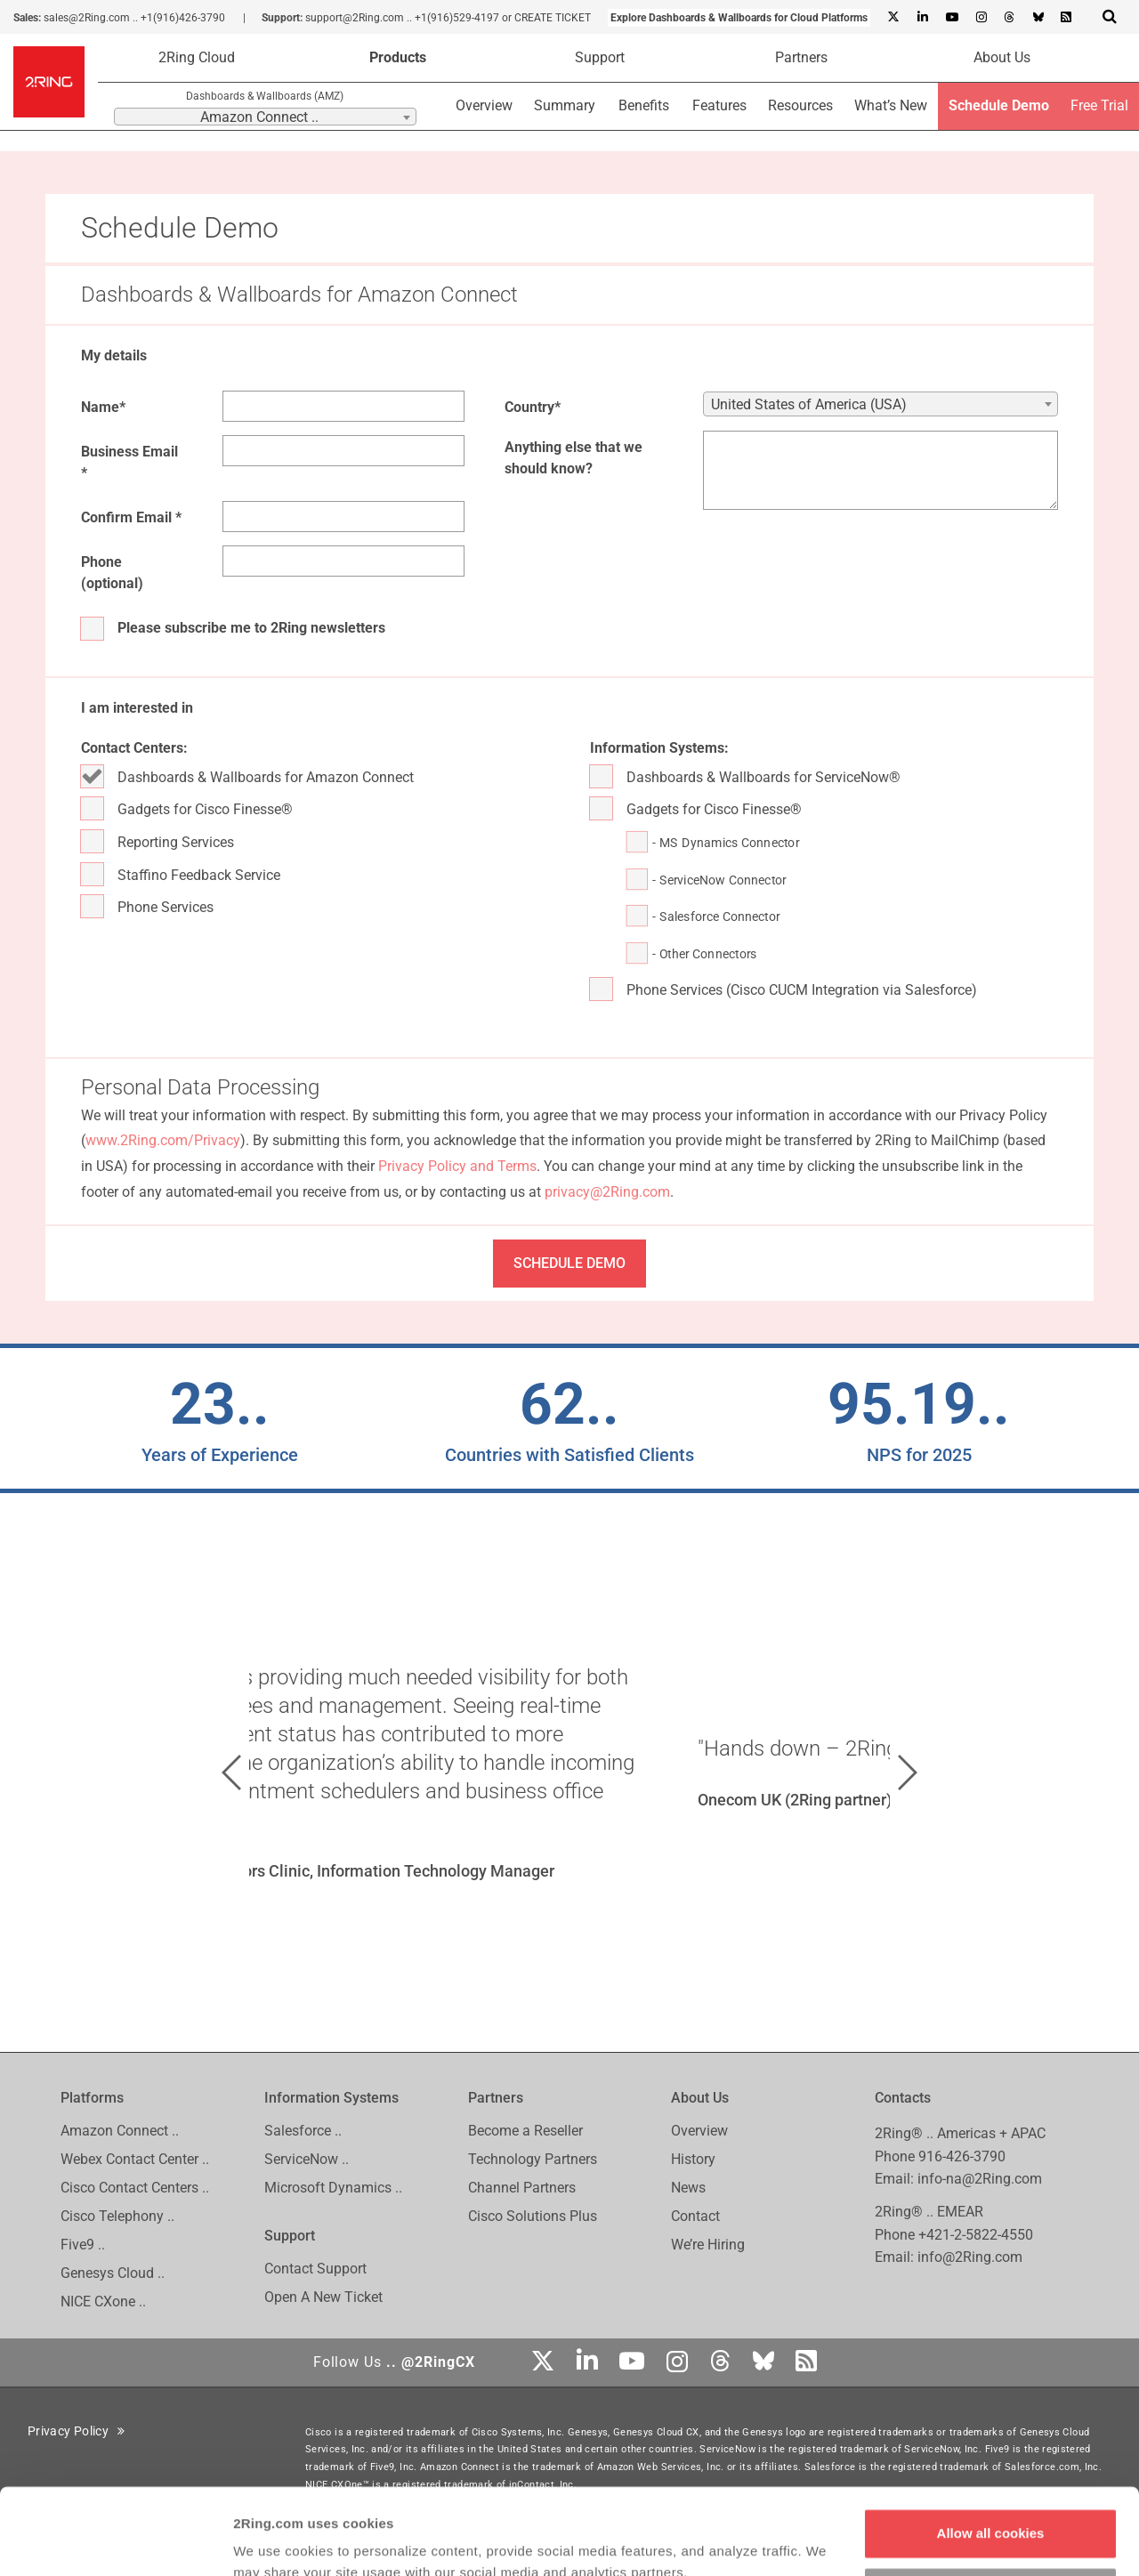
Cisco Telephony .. (117, 2216)
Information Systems (331, 2097)
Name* (103, 407)
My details (114, 355)
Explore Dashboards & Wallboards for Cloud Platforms (739, 18)
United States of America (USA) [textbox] (809, 404)
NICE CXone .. (103, 2301)
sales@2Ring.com (87, 18)
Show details (274, 2540)
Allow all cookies (991, 2452)
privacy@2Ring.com (607, 1191)
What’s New (890, 105)
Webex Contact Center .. (135, 2159)
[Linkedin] (922, 18)
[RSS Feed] (1066, 18)
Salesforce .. (303, 2130)
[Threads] (1009, 18)
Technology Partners (532, 2159)
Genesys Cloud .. (113, 2273)
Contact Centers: (134, 747)
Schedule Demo (999, 105)
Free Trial (1099, 105)
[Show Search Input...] (1110, 16)
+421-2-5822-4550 (975, 2234)
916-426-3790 (962, 2156)
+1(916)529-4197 (457, 18)
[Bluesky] (1037, 18)
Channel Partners (522, 2187)
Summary (564, 105)
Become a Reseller (525, 2130)
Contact (695, 2216)
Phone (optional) (112, 572)
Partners (801, 57)
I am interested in (137, 707)
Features (719, 105)
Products (397, 57)
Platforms (92, 2097)
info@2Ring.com (969, 2257)
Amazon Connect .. (120, 2130)
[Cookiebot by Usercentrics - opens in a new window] (115, 2541)
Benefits (643, 105)
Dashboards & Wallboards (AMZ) (264, 96)
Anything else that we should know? (573, 458)
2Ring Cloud (196, 57)
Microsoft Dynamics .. (333, 2187)
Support (600, 57)
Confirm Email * (131, 517)
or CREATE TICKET (546, 18)
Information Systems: (659, 747)
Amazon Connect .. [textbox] (259, 117)
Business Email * (129, 462)
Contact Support (315, 2268)
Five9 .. (83, 2244)
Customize (991, 2510)
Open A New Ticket (323, 2297)
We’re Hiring (708, 2244)
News (688, 2187)
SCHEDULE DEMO (569, 1263)
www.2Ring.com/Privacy (162, 1140)
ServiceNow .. (306, 2159)
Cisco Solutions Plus (532, 2216)
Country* (533, 407)
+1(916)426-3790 (183, 18)
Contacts (903, 2097)
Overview (484, 105)
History (693, 2159)
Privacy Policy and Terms (457, 1166)
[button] (231, 1772)
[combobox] (265, 116)
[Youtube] (951, 18)
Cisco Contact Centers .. (135, 2187)
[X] (893, 18)
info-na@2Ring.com (979, 2178)
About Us (1001, 57)
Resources (800, 105)
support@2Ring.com (354, 18)
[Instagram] (980, 18)
